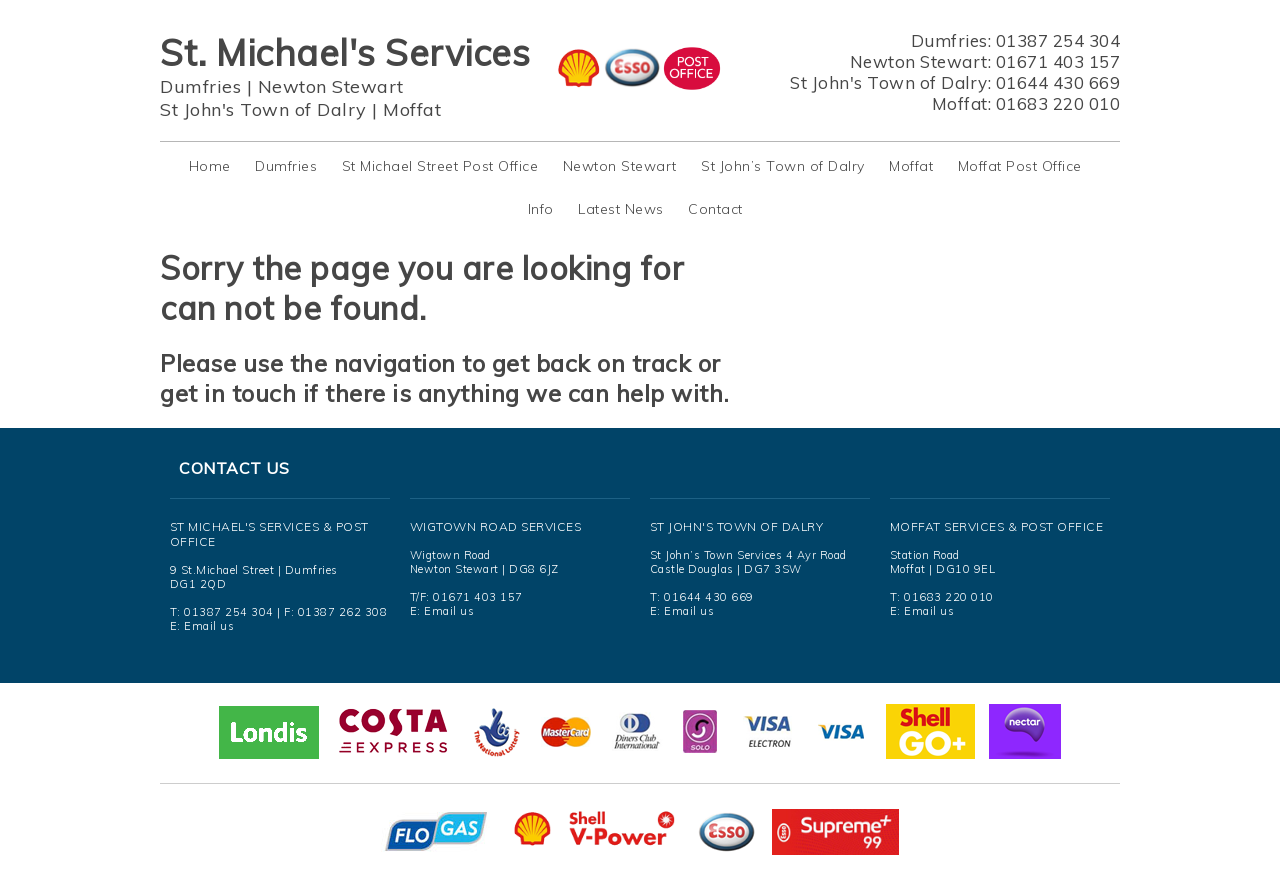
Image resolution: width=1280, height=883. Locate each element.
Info (541, 209)
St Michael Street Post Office (440, 166)
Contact (715, 209)
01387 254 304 (1058, 40)
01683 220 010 (1058, 103)
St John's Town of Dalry (263, 109)
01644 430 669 (1058, 82)
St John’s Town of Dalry (783, 166)
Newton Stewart (331, 86)
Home (210, 166)
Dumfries (200, 86)
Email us (209, 626)
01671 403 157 (1058, 61)
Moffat (412, 109)
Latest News (621, 209)
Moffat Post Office (1020, 166)
